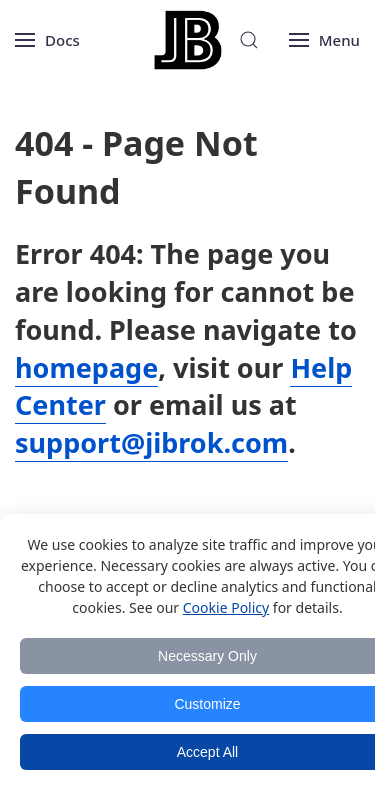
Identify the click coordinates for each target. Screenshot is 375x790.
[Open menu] (47, 40)
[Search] (249, 40)
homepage (86, 367)
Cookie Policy (226, 607)
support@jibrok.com (151, 442)
